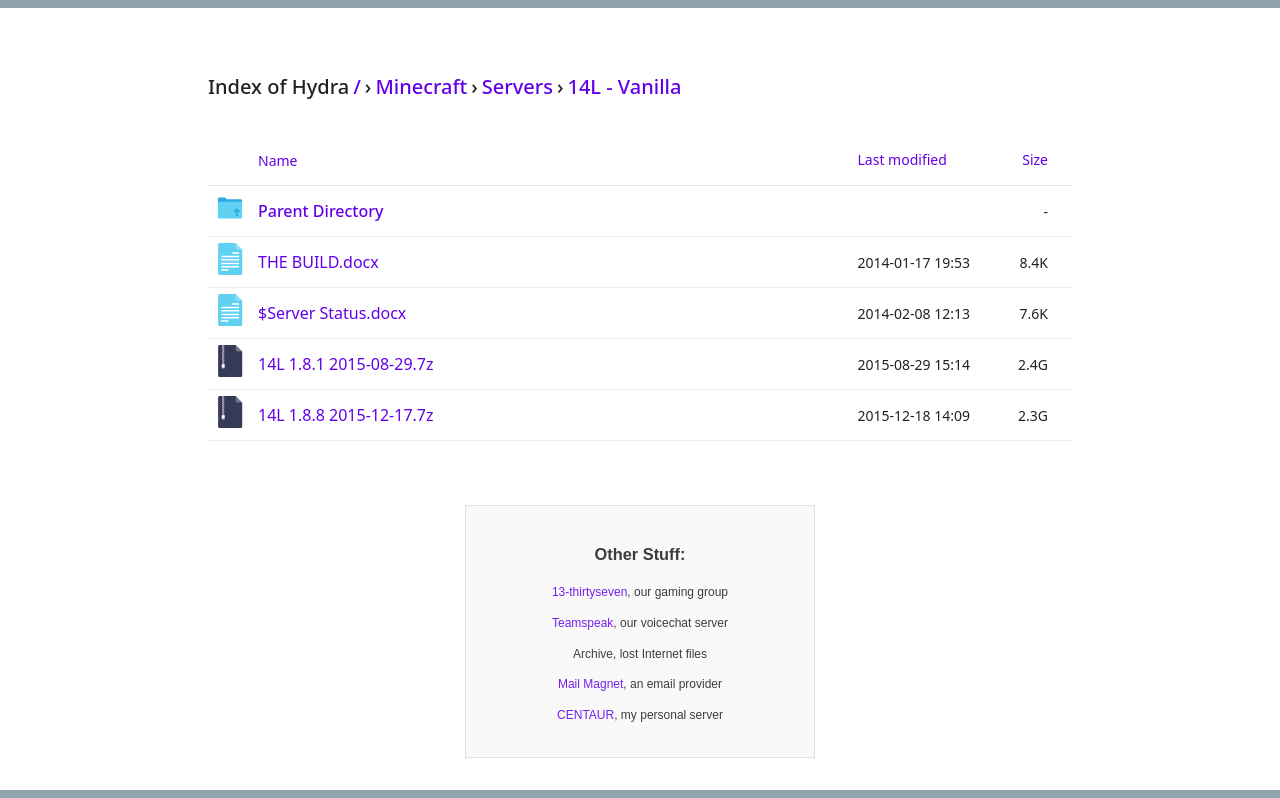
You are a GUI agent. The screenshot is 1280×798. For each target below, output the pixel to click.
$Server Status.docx (332, 313)
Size (1035, 159)
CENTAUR (585, 715)
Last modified (902, 159)
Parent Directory (321, 211)
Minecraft (421, 86)
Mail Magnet (590, 684)
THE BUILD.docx (318, 262)
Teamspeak (582, 623)
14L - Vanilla (624, 86)
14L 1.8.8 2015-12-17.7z (346, 415)
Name (277, 160)
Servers (517, 86)
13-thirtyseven (589, 592)
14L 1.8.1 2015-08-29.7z (346, 364)
